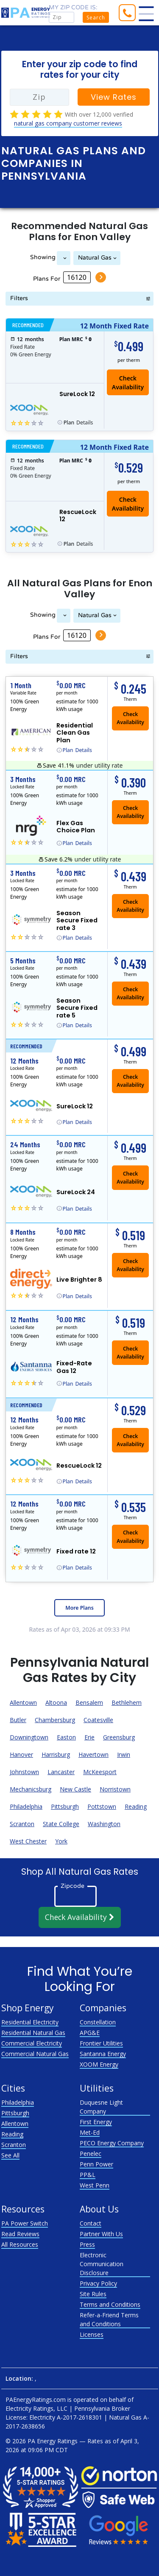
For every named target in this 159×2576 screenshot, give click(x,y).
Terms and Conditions (110, 2304)
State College (61, 1824)
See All (10, 2155)
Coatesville (98, 1720)
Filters (19, 298)
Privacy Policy (98, 2283)
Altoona (56, 1702)
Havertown (93, 1754)
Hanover (21, 1754)
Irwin (123, 1754)
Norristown (115, 1789)
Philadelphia (26, 1806)
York (61, 1841)
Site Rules (93, 2294)
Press (87, 2244)
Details (78, 422)
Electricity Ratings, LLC (36, 2408)
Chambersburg (55, 1720)
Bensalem (89, 1702)
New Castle (75, 1789)
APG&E (90, 2033)
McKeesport (100, 1772)
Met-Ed (90, 2132)
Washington (104, 1824)
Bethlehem (127, 1702)
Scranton (22, 1824)
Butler (18, 1720)
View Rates (114, 97)
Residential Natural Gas (33, 2033)
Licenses (91, 2334)
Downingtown (29, 1737)
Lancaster (61, 1772)
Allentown (23, 1702)
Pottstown (101, 1806)
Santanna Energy (103, 2054)
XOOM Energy (99, 2064)
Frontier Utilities (101, 2043)
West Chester (28, 1841)
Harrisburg (56, 1754)
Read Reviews (20, 2234)
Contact (90, 2223)
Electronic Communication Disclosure (101, 2264)
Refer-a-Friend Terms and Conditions (109, 2319)
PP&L (87, 2175)
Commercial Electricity (31, 2043)
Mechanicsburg (30, 1789)
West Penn (94, 2185)
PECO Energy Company (112, 2143)
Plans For (46, 278)
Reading (136, 1806)
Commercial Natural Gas (35, 2054)
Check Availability (128, 382)
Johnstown (24, 1772)
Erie (89, 1737)
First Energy (96, 2122)
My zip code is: (73, 7)
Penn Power (96, 2164)
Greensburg (119, 1737)
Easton (66, 1737)
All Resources (19, 2244)
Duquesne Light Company (101, 2106)
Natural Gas (95, 257)
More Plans (79, 1607)
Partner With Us (101, 2234)
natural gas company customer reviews (68, 123)
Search (95, 17)
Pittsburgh (65, 1806)
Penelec (90, 2153)
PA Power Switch (24, 2223)
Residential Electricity (30, 2022)
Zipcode (72, 1885)
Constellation (98, 2022)
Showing (43, 257)
